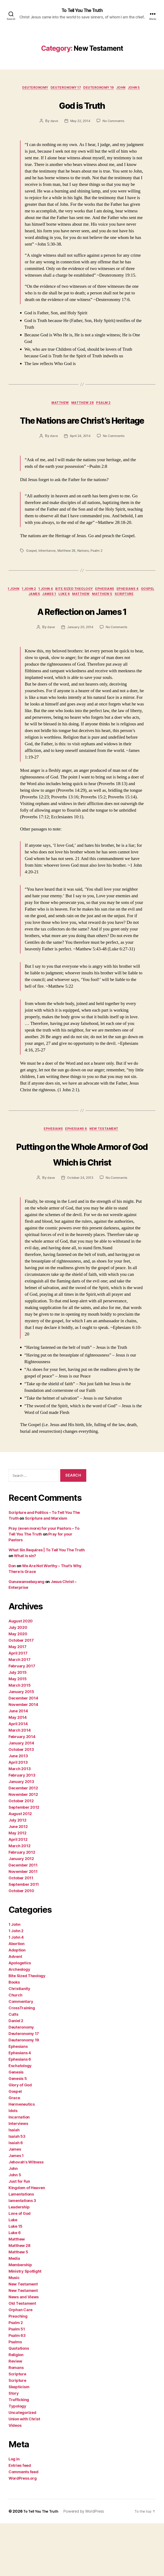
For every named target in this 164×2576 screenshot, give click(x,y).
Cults (13, 2067)
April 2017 (18, 1706)
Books (14, 2035)
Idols (13, 2163)
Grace (14, 2150)
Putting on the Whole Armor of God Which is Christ (82, 1198)
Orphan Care (20, 2362)
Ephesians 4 (143, 608)
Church (15, 2047)
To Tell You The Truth (82, 10)
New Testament (107, 1166)
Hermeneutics (22, 2157)
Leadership (19, 2259)
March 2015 (20, 1738)
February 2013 (22, 1828)
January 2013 (21, 1834)
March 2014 (20, 1783)
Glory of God (20, 2137)
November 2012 (23, 1847)
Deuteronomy (30, 89)
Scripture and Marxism (46, 1571)
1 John (16, 608)
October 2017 (21, 1693)
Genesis (16, 2125)
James (37, 614)
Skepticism (19, 2439)
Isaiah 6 (16, 2195)
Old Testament (22, 2356)
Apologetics (20, 2015)
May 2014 (18, 1770)
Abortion (17, 1996)
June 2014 (18, 1763)
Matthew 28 (84, 405)
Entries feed (20, 2518)
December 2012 (23, 1840)
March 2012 (19, 1898)
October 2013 (21, 1802)
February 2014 (22, 1789)
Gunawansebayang (26, 1634)
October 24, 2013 (80, 1230)
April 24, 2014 (80, 454)
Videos (15, 2478)
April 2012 (18, 1892)
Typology (17, 2459)
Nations (85, 569)
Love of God (20, 2266)
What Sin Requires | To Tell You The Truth (47, 1602)
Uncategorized (22, 2465)
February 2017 (22, 1718)
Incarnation (19, 2170)
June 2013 (18, 1808)
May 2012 (17, 1885)
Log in (14, 2511)
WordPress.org (23, 2531)
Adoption (17, 2003)
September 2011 (24, 1937)
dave (53, 122)
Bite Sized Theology (84, 608)
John (125, 89)
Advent (15, 2009)
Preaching (18, 2369)
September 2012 (24, 1860)
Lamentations (21, 2247)
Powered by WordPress (87, 2564)
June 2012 (18, 1879)
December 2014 (23, 1751)
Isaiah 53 (17, 2189)
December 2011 (23, 1918)
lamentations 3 (22, 2253)
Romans (16, 2420)
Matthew (58, 405)
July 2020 (18, 1680)
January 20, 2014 (80, 663)
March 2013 (20, 1821)
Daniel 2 (16, 2073)
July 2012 (17, 1873)
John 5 (140, 89)
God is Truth (82, 105)
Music (14, 2330)
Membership (20, 2317)
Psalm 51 (17, 2381)
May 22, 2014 (80, 122)
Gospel (31, 569)
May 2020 (18, 1686)
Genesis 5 (18, 2131)
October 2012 (21, 1853)
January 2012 (21, 1911)
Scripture (141, 614)
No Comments (114, 122)
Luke (13, 2272)
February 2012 (22, 1905)
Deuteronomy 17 (64, 89)
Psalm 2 (107, 405)
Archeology (19, 2022)
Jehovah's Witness (26, 2214)
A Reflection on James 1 (82, 638)
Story (14, 2446)
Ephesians (117, 608)
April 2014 (18, 1776)
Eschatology (20, 2118)
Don (12, 1618)
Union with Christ (24, 2471)
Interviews (18, 2176)
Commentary (21, 2054)
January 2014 (21, 1795)
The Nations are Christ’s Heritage (82, 429)
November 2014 (23, 1757)
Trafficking (19, 2452)
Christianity (19, 2041)
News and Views (24, 2349)
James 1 (55, 614)
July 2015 (18, 1725)
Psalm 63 (17, 2388)
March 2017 (19, 1712)
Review (15, 2414)
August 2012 (20, 1866)
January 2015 (21, 1744)
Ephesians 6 (76, 1166)
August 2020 (21, 1673)
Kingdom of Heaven (27, 2240)
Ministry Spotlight (25, 2324)
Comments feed (23, 2524)
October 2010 (21, 1943)
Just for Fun (19, 2234)
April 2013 (18, 1815)
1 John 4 (52, 608)
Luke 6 (72, 614)
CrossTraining (22, 2060)
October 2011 (21, 1930)
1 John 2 (33, 608)
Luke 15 (15, 2279)
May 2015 (18, 1731)
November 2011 (23, 1924)
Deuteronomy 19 (100, 89)
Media (14, 2311)
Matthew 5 (116, 614)
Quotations (19, 2401)
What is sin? (25, 1608)
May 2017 (17, 1699)
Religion (16, 2407)
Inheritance (48, 569)
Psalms (15, 2394)
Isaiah (14, 2182)
